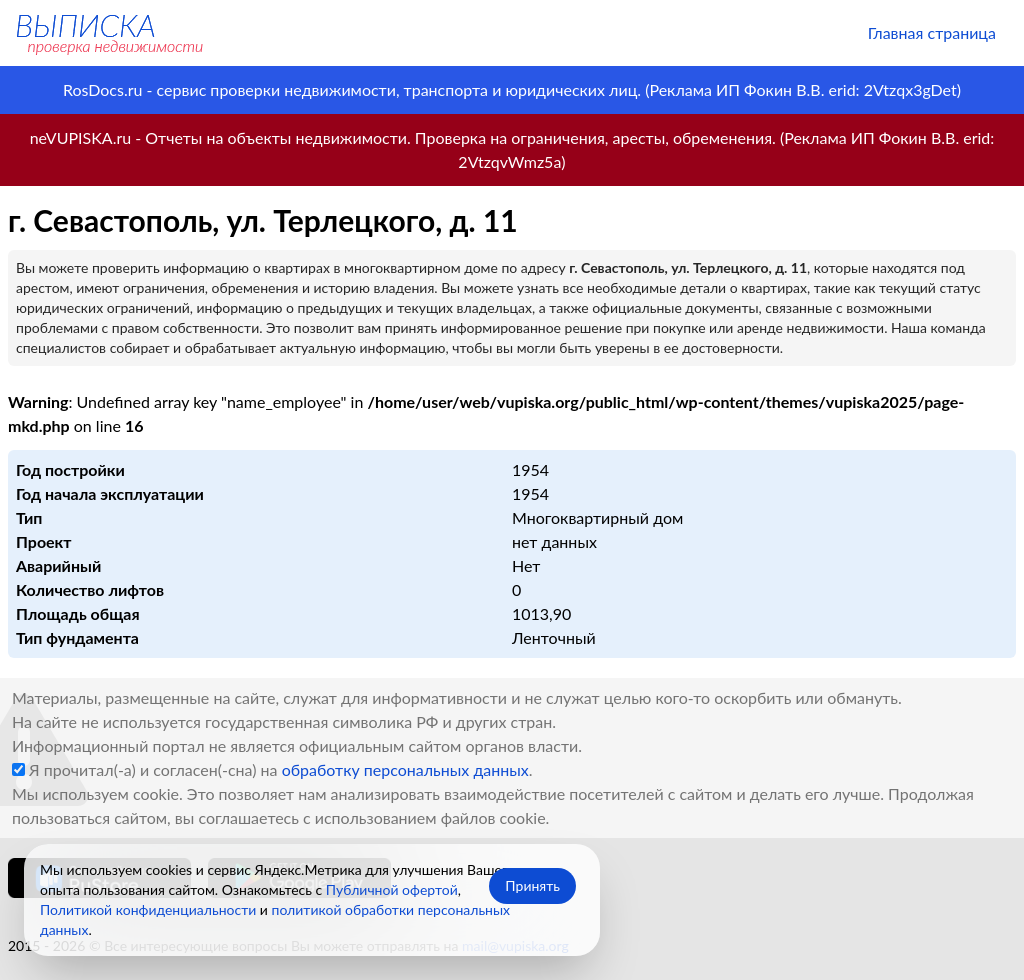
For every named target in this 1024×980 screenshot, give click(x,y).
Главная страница (932, 32)
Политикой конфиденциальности (148, 909)
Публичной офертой (392, 889)
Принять (532, 885)
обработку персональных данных (405, 769)
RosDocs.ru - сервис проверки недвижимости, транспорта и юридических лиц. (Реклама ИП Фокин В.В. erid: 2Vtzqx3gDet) (512, 89)
